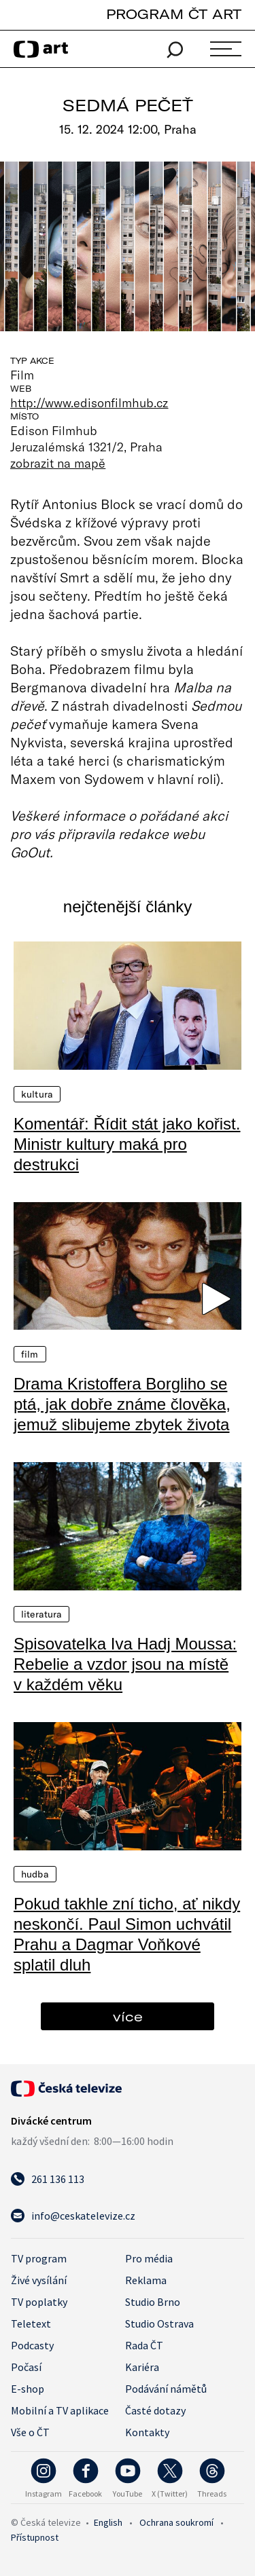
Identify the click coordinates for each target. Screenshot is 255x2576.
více (128, 2016)
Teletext (31, 2323)
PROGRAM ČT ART (173, 13)
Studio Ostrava (159, 2323)
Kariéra (142, 2367)
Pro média (149, 2258)
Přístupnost (34, 2537)
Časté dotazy (155, 2410)
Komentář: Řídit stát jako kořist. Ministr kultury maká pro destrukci (127, 1144)
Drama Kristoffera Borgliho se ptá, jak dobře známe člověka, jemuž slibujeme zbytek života (122, 1404)
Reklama (146, 2280)
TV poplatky (39, 2302)
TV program (39, 2258)
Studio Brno (152, 2302)
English (108, 2522)
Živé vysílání (39, 2280)
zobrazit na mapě (57, 462)
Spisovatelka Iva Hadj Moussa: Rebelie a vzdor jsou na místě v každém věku (125, 1664)
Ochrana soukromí (176, 2522)
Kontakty (147, 2432)
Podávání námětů (166, 2388)
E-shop (27, 2388)
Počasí (26, 2367)
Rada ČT (144, 2345)
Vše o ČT (30, 2432)
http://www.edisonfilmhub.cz (89, 402)
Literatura (41, 1614)
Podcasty (32, 2345)
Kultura (37, 1094)
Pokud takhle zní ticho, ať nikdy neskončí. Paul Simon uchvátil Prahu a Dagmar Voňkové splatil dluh (127, 1934)
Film (30, 1354)
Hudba (35, 1874)
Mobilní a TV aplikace (60, 2410)
